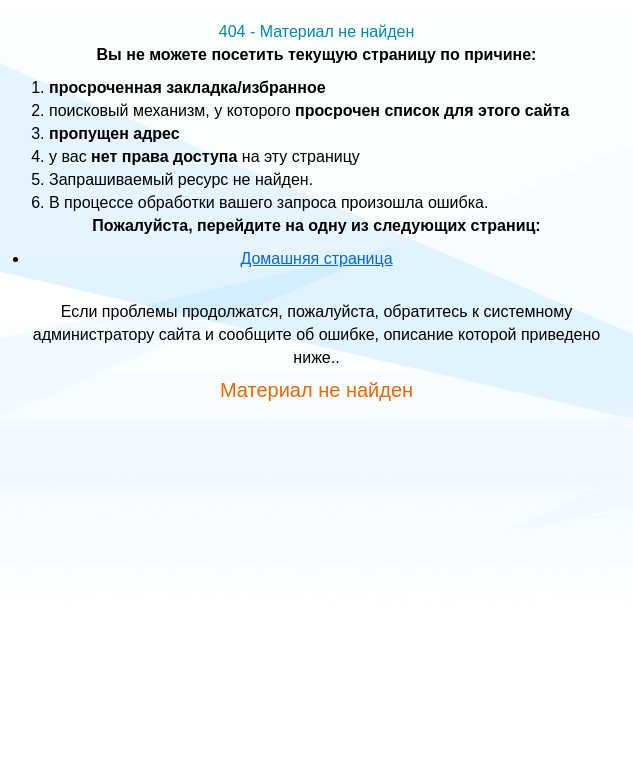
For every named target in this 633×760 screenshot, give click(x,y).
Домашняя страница (316, 258)
